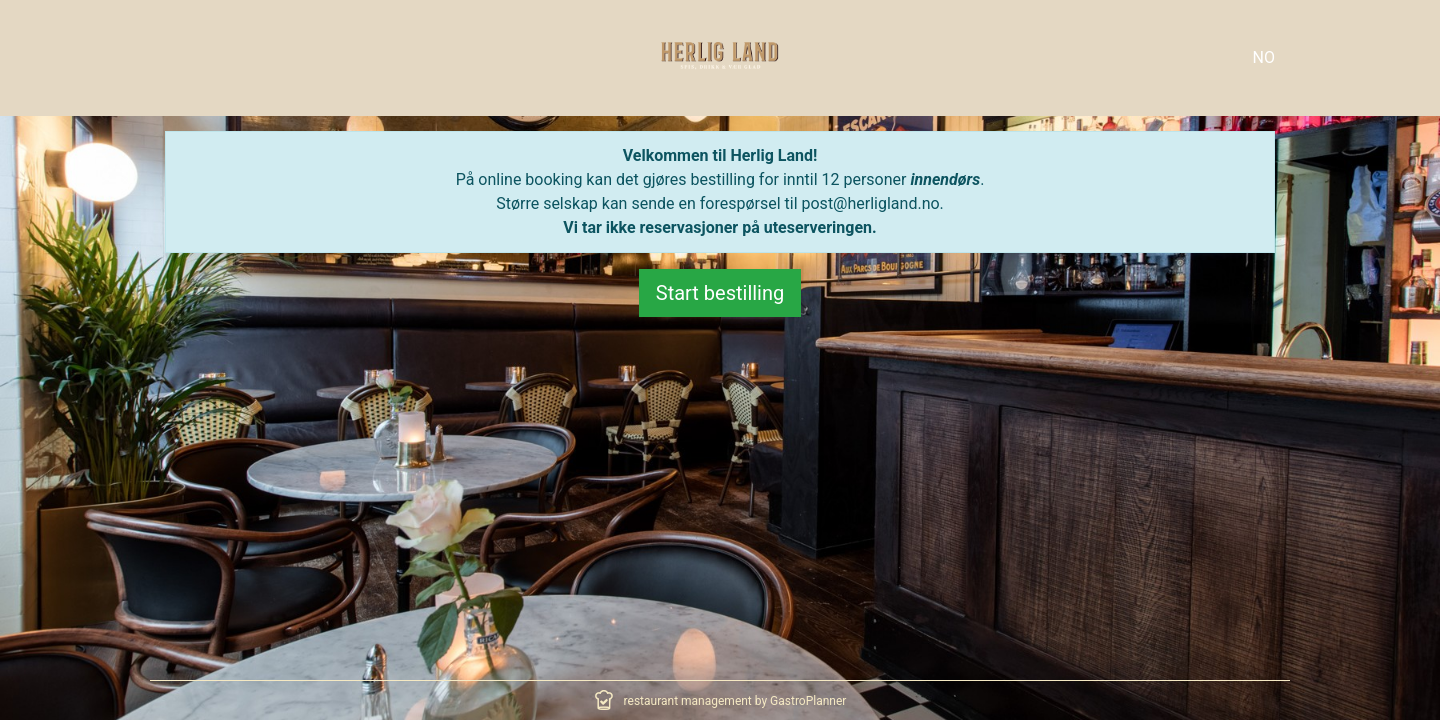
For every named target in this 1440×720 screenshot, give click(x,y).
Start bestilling (720, 293)
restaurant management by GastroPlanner (735, 701)
